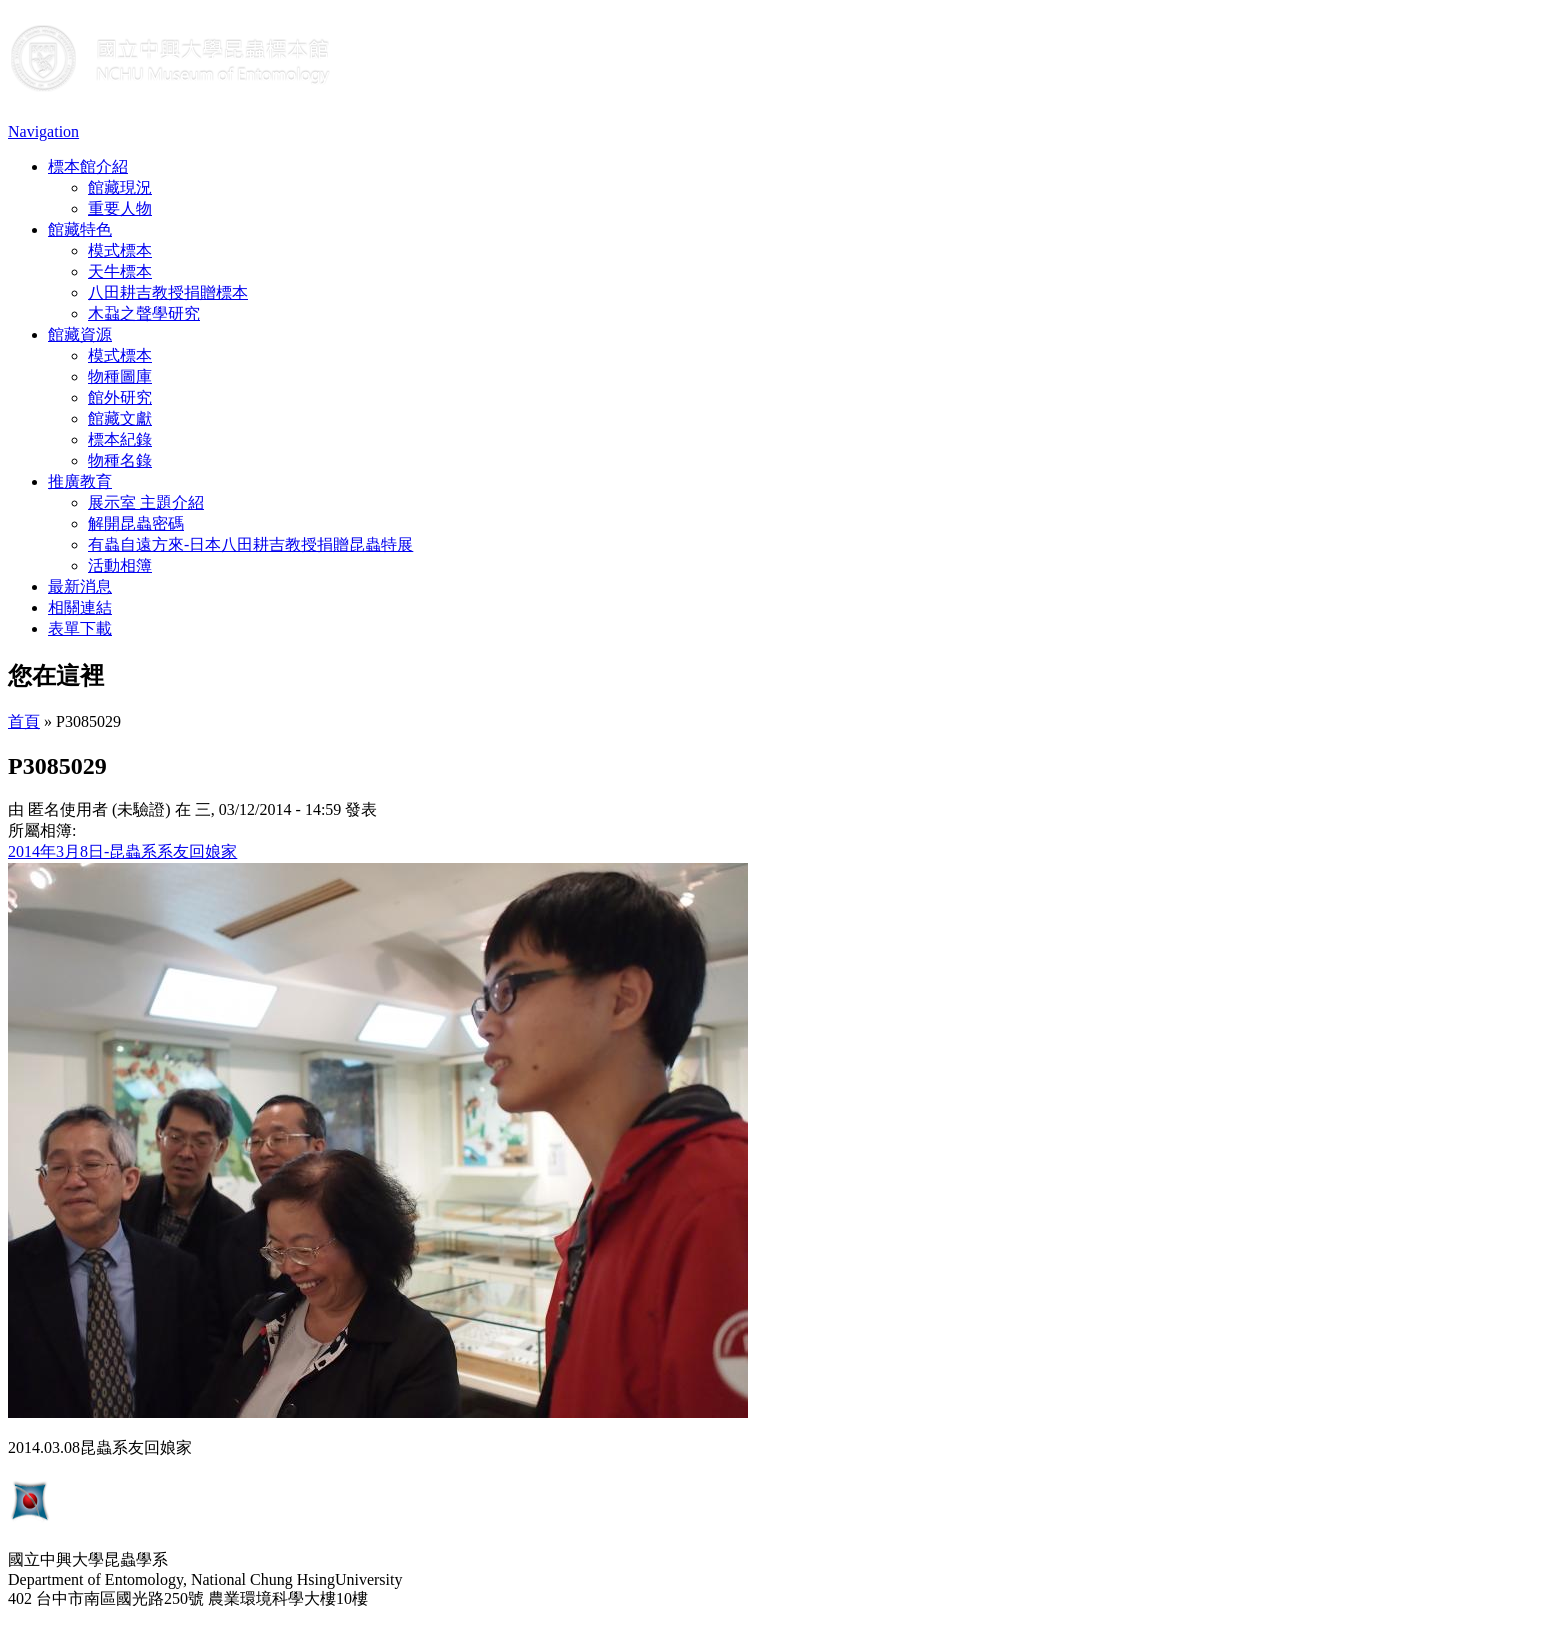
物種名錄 (120, 460)
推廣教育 (80, 481)
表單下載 (80, 628)
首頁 (24, 721)
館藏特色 (80, 229)
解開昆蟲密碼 (136, 523)
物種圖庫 (120, 376)
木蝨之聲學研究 (144, 313)
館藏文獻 (120, 418)
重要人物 (120, 208)
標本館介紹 (88, 166)
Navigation (43, 131)
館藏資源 (80, 334)
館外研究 (120, 397)
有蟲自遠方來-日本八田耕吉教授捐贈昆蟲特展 (250, 544)
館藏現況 (120, 187)
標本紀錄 (120, 439)
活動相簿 (120, 565)
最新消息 (80, 586)
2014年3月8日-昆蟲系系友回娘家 (122, 851)
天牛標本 (120, 271)
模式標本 (120, 250)
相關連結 (80, 607)
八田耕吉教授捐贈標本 (168, 292)
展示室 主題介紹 (146, 502)
